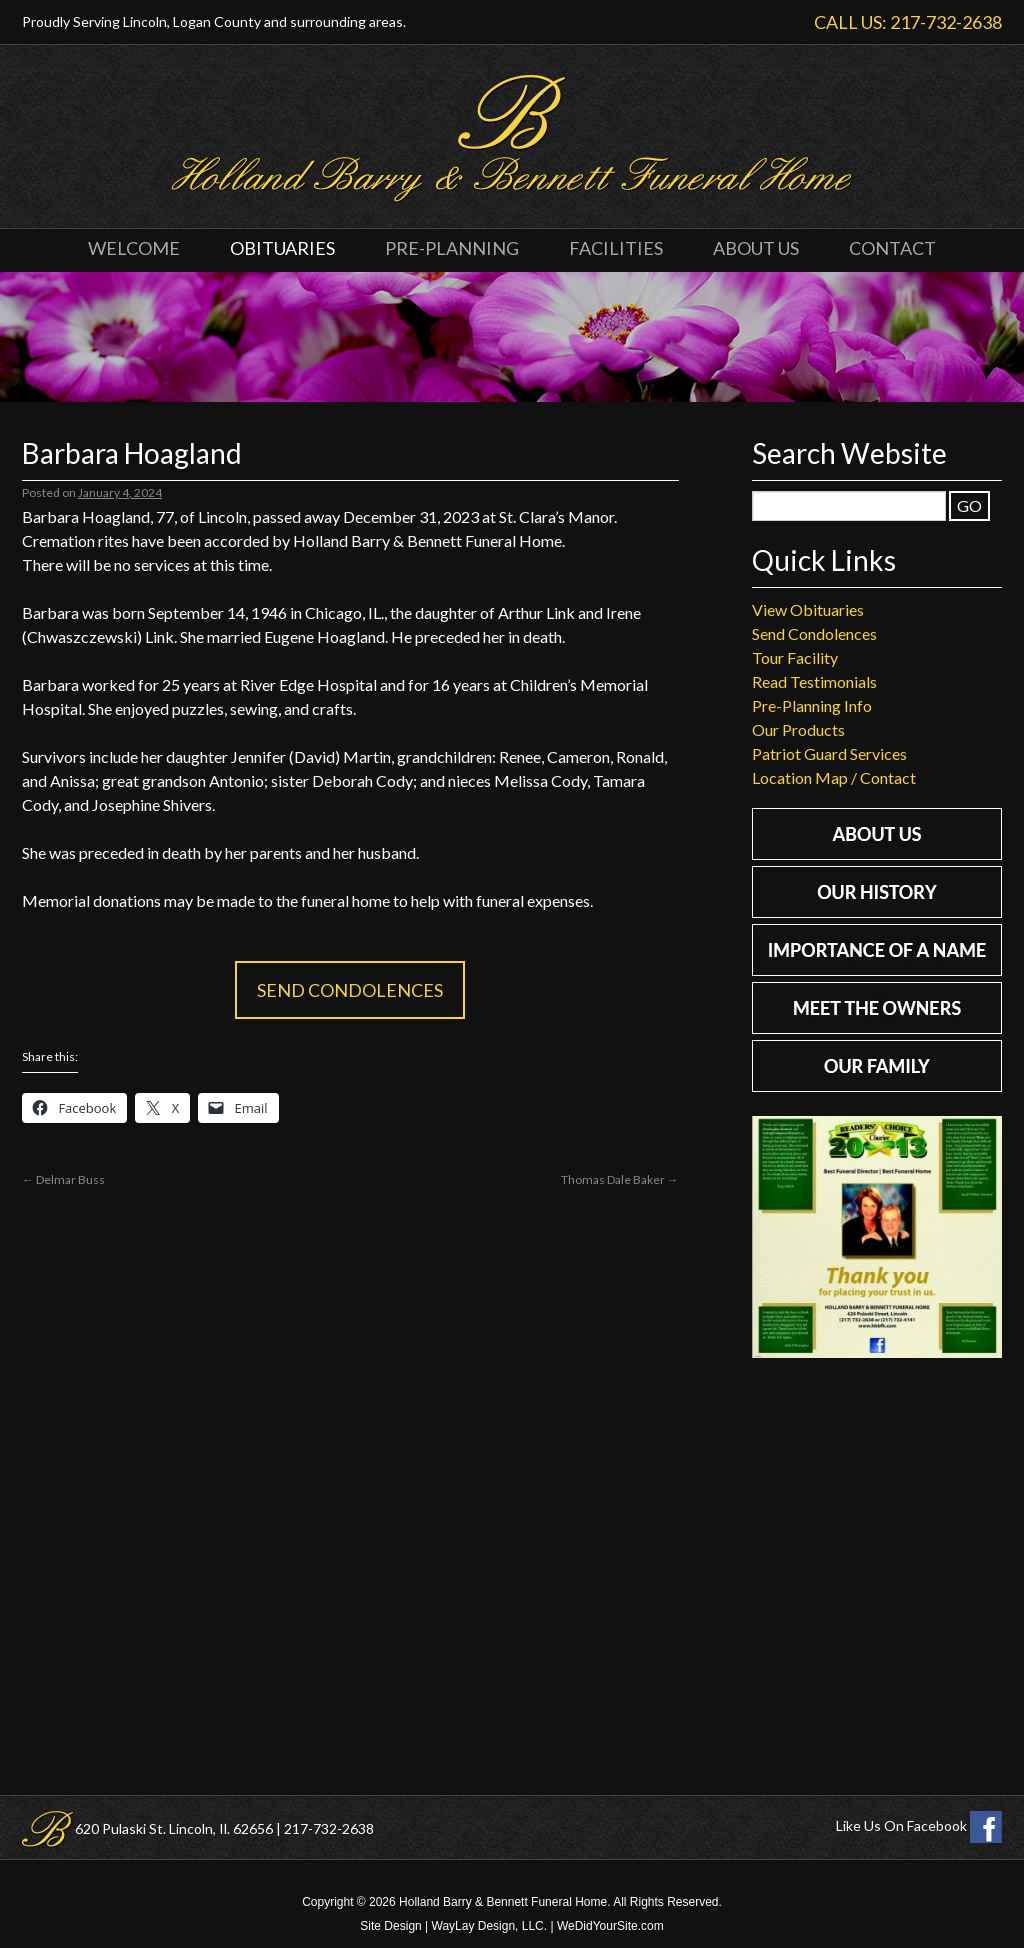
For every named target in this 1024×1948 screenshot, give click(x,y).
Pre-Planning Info (812, 705)
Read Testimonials (814, 681)
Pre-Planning (452, 248)
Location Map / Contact (834, 777)
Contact (892, 248)
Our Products (798, 729)
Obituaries (282, 248)
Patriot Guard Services (829, 753)
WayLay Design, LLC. (490, 1926)
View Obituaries (808, 609)
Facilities (616, 248)
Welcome (134, 248)
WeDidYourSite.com (610, 1926)
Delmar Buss (63, 1179)
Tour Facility (795, 657)
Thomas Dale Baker (620, 1179)
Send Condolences (350, 990)
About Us (756, 248)
